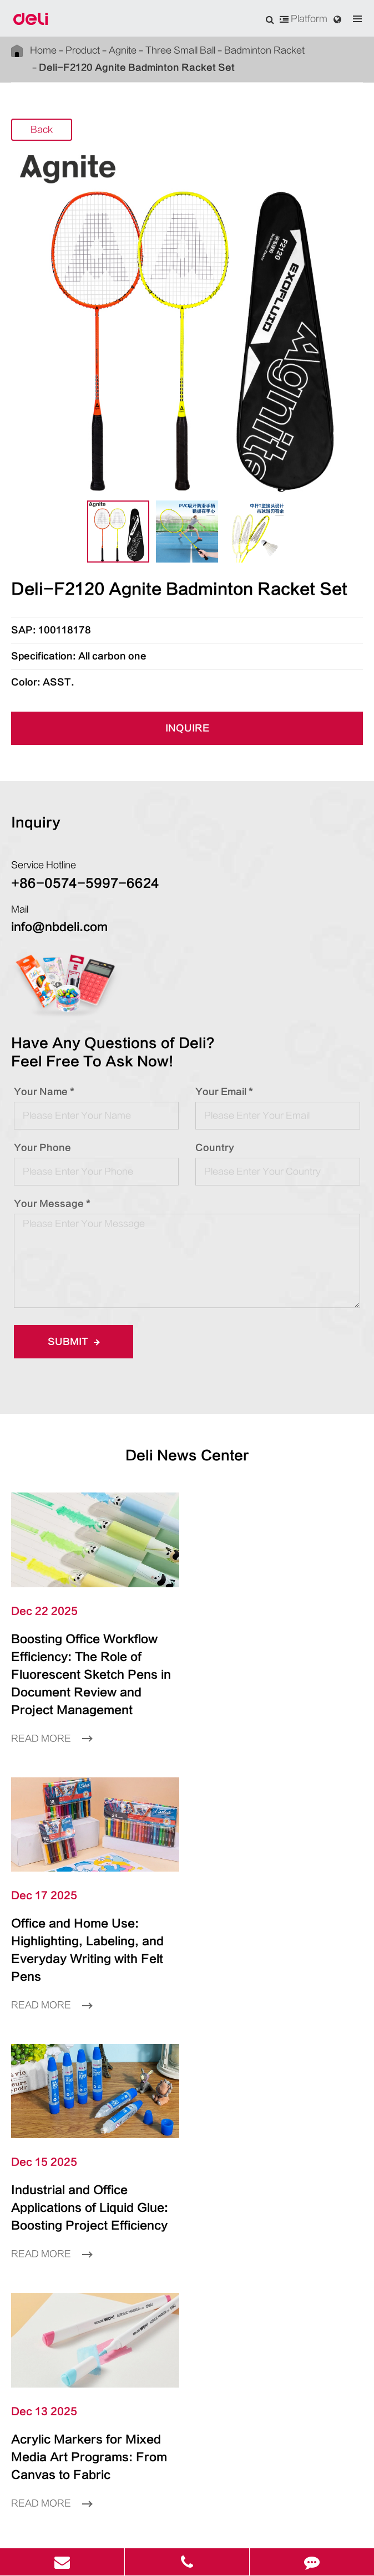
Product (72, 50)
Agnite (105, 50)
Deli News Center (187, 1456)
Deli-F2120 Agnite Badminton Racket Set (111, 67)
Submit (70, 1341)
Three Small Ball (153, 50)
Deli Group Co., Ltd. (127, 2511)
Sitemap (154, 2527)
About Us (187, 2205)
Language (28, 2271)
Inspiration (187, 2172)
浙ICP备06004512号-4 (289, 2511)
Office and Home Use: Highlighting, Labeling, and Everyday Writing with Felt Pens (278, 1656)
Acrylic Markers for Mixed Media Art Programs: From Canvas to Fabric (271, 1923)
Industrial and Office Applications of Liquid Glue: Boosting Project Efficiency (92, 1923)
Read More (47, 1720)
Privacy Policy (205, 2527)
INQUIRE (187, 728)
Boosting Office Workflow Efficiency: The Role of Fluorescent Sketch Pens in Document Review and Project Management (90, 1665)
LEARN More (187, 2041)
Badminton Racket (224, 50)
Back (42, 130)
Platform (306, 19)
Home (41, 50)
